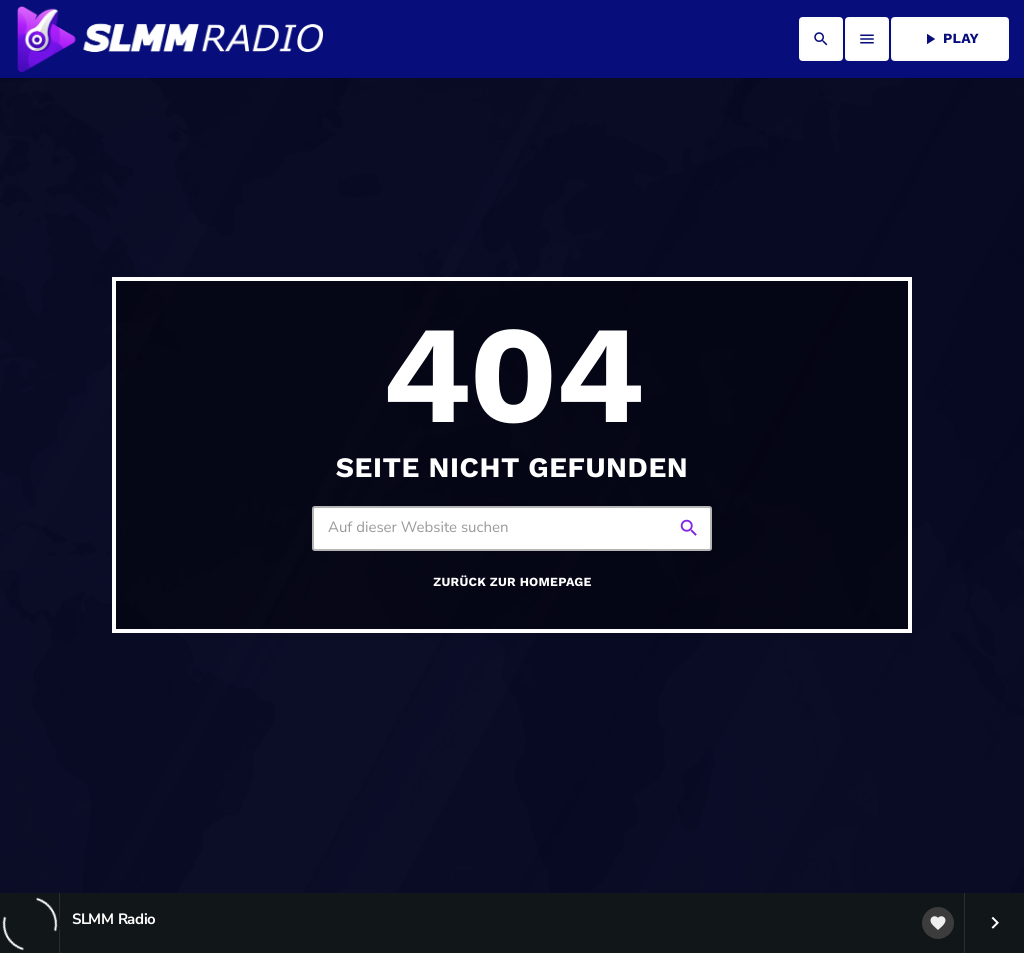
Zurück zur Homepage (512, 582)
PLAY (950, 39)
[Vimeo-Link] (169, 39)
